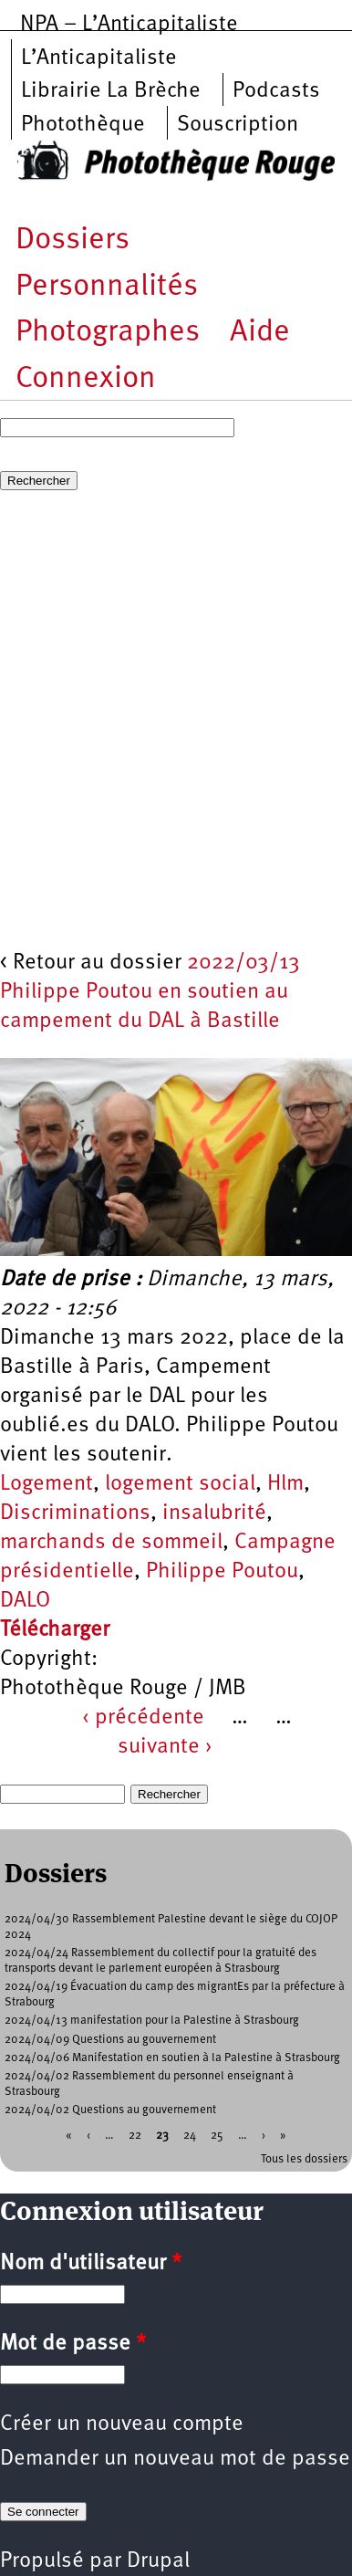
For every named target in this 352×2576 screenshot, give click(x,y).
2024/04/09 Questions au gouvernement (110, 2040)
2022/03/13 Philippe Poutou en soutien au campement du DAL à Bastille (150, 992)
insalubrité (214, 1513)
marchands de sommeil (111, 1543)
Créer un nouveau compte (121, 2424)
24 (189, 2135)
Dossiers (72, 240)
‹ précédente (143, 1718)
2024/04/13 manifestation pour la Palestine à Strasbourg (152, 2020)
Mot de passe (73, 2344)
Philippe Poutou (222, 1572)
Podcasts (276, 91)
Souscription (237, 125)
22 (135, 2135)
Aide (260, 333)
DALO (25, 1601)
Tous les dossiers (304, 2159)
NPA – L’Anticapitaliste (129, 25)
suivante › (165, 1747)
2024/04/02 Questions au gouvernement (110, 2110)
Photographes (108, 333)
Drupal (158, 2561)
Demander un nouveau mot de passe (175, 2459)
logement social (180, 1484)
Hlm (285, 1484)
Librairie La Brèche (111, 91)
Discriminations (75, 1513)
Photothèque (83, 125)
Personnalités (107, 287)
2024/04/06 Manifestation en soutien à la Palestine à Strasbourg (172, 2058)
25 (217, 2135)
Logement (46, 1484)
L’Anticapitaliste (99, 58)
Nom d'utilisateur (90, 2264)
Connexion (86, 379)
